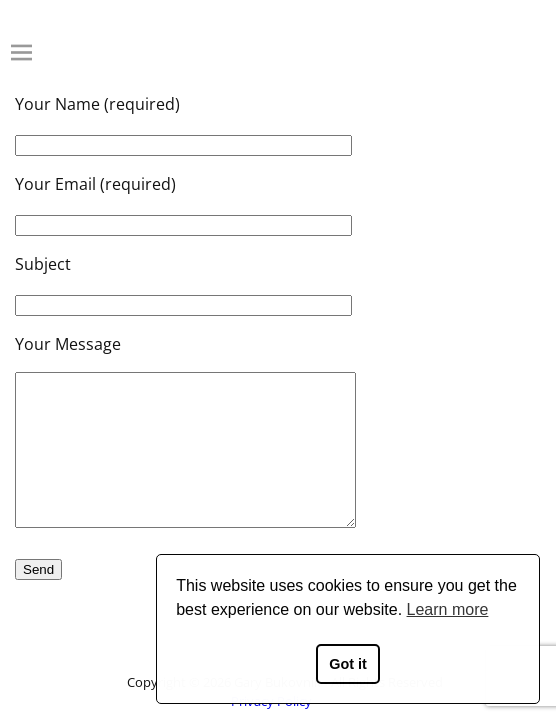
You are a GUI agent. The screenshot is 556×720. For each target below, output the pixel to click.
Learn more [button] (448, 609)
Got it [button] (348, 664)
